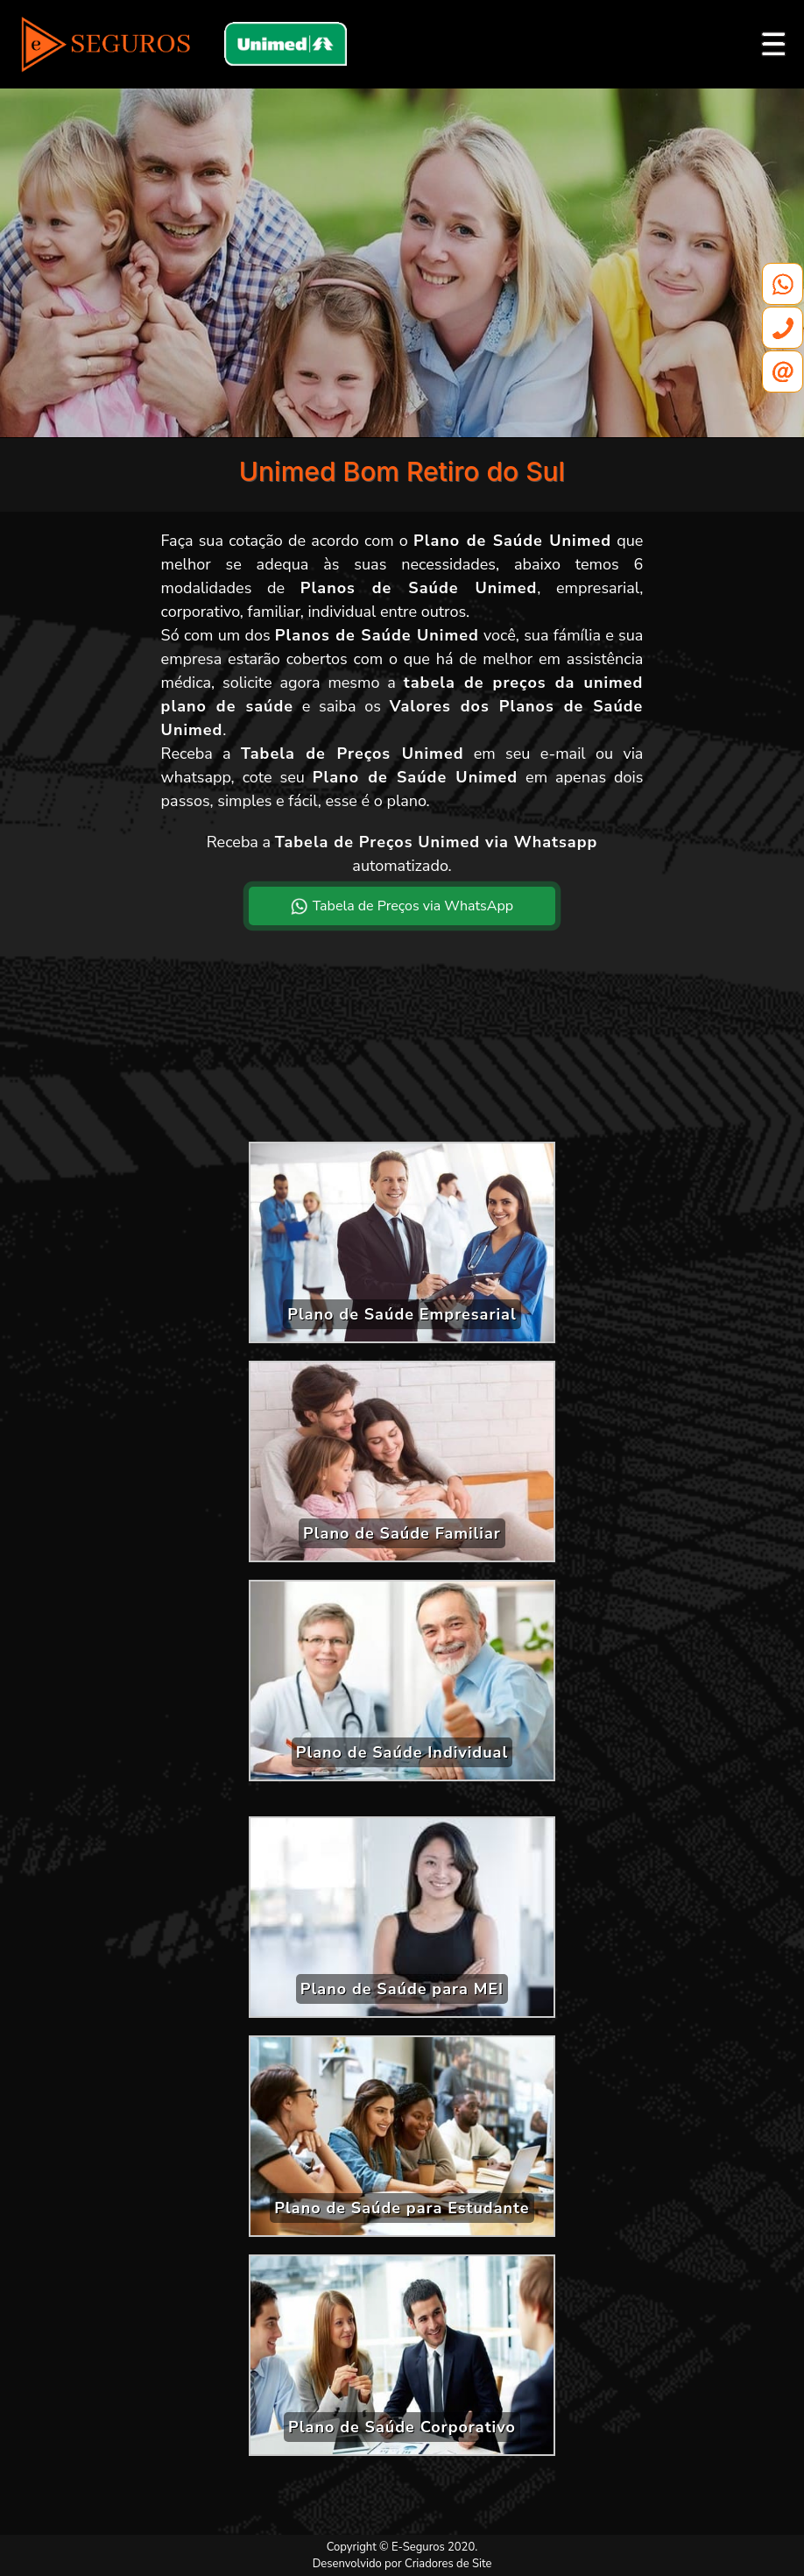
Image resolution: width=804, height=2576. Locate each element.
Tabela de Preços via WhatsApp (402, 906)
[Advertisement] (402, 1048)
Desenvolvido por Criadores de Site (402, 2564)
